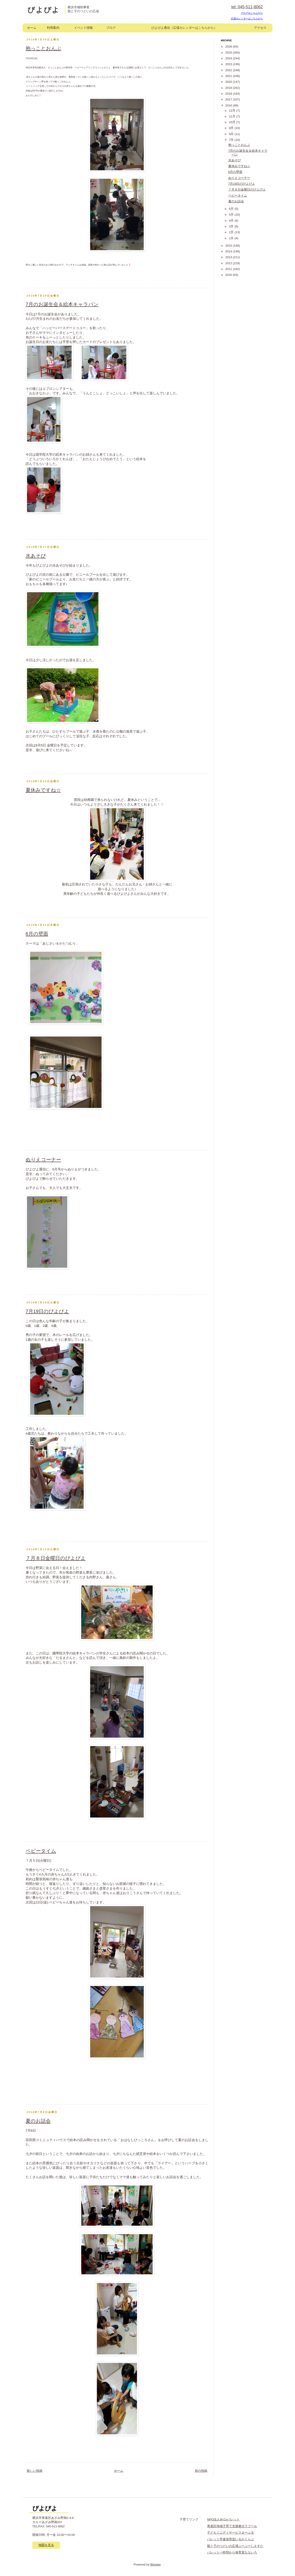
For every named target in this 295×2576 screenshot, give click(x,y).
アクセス (260, 27)
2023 (229, 64)
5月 (232, 214)
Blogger (155, 2564)
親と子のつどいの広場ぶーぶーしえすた (235, 2546)
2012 (229, 263)
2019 (229, 87)
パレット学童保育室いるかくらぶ (230, 2539)
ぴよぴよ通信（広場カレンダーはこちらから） (184, 27)
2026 (229, 46)
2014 (229, 251)
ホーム (31, 27)
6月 (232, 208)
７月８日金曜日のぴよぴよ (56, 1558)
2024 (229, 58)
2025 (229, 52)
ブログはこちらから (252, 13)
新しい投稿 (34, 2470)
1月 (232, 238)
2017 (229, 99)
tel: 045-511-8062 (247, 7)
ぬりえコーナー (43, 1159)
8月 (232, 134)
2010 (229, 274)
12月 (232, 110)
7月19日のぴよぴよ (47, 1311)
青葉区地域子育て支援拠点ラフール (232, 2526)
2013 (229, 257)
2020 (229, 81)
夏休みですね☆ (43, 790)
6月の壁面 (37, 934)
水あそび (36, 556)
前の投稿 (201, 2470)
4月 (232, 220)
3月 (232, 226)
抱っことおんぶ (43, 48)
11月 (232, 116)
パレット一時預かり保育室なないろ (232, 2552)
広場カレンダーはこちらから (247, 18)
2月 (232, 232)
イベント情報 (83, 27)
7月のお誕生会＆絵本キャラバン (62, 304)
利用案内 (53, 27)
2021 (229, 76)
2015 (229, 245)
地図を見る (46, 2545)
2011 (229, 269)
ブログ (111, 27)
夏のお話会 (38, 2121)
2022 (229, 70)
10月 (232, 122)
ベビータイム (41, 1851)
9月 (232, 128)
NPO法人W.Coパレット (223, 2519)
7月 (232, 139)
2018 (229, 93)
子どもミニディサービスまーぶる (230, 2532)
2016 (229, 105)
